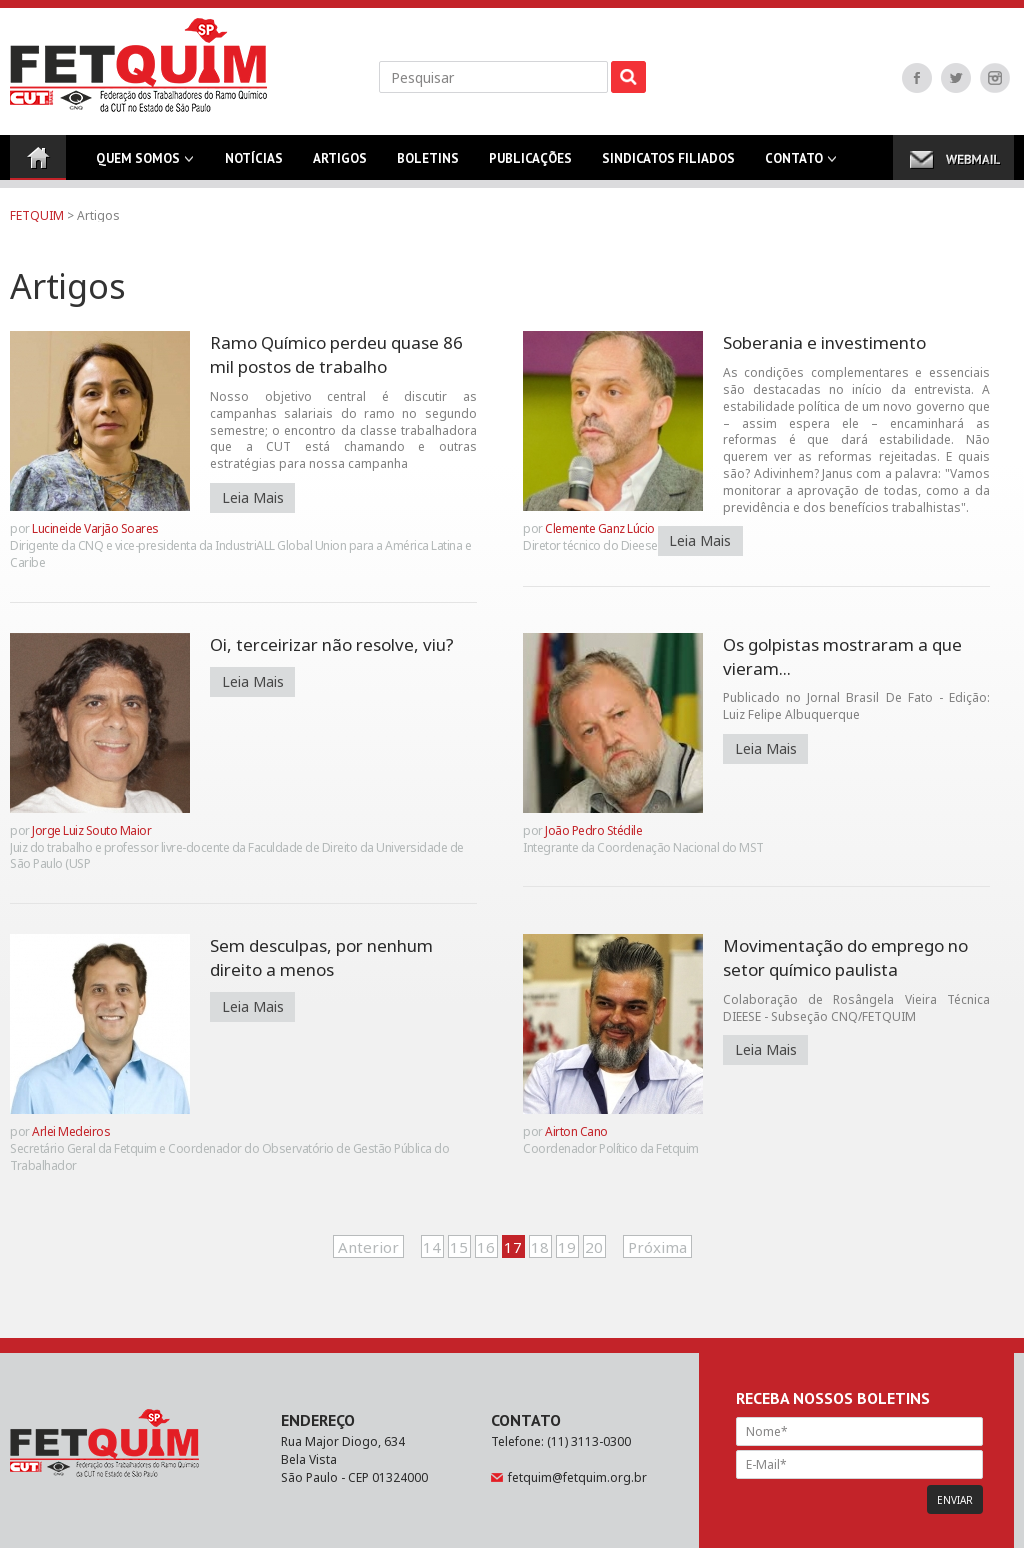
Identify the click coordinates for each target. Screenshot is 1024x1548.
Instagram (995, 78)
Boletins (428, 165)
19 (567, 1247)
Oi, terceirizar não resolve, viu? (332, 644)
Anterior (368, 1247)
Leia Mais (253, 497)
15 (459, 1247)
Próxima (657, 1247)
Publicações (530, 165)
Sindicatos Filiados (668, 165)
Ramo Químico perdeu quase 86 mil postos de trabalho (336, 354)
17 (513, 1247)
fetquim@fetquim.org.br (577, 1477)
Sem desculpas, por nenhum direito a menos (321, 957)
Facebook (917, 78)
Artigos (340, 165)
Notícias (254, 165)
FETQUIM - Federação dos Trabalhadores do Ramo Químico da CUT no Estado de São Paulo (138, 65)
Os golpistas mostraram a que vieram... (842, 656)
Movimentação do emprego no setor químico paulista (845, 957)
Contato (794, 165)
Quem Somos (138, 165)
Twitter (956, 78)
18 (540, 1247)
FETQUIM (37, 215)
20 (594, 1247)
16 (486, 1247)
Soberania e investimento (824, 342)
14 (432, 1247)
